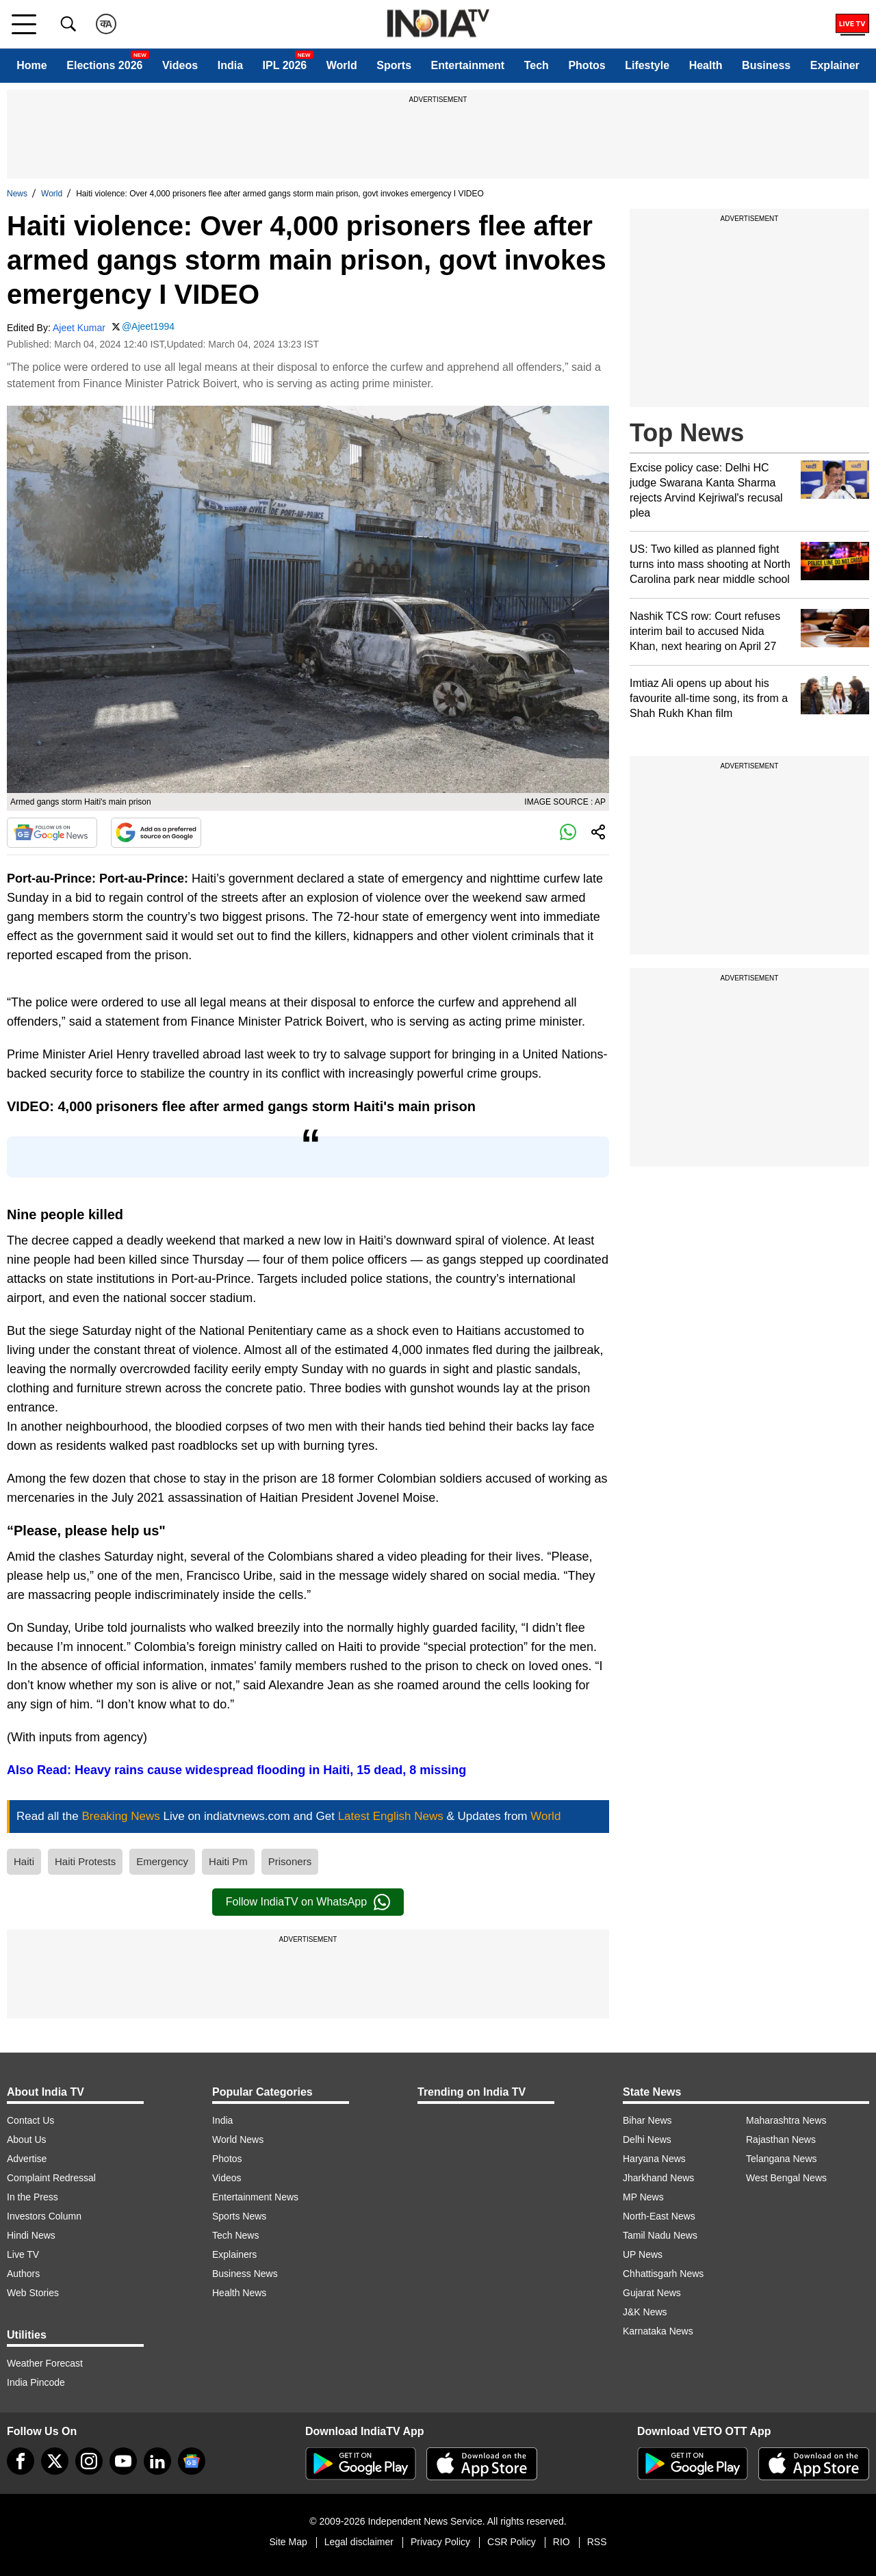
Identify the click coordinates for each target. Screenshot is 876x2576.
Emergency (162, 1861)
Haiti (24, 1861)
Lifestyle (647, 65)
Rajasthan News (781, 2139)
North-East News (659, 2216)
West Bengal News (786, 2177)
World (341, 65)
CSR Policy (511, 2541)
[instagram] (89, 2461)
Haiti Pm (228, 1861)
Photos (586, 65)
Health (706, 65)
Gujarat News (652, 2292)
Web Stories (33, 2292)
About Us (27, 2139)
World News (237, 2139)
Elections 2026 (104, 65)
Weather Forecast (45, 2363)
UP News (642, 2254)
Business (766, 65)
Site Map (288, 2541)
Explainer (835, 65)
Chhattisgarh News (663, 2273)
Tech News (235, 2235)
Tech (536, 65)
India (230, 65)
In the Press (32, 2196)
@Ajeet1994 (148, 326)
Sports (393, 65)
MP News (643, 2196)
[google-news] (191, 2461)
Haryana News (654, 2158)
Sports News (239, 2216)
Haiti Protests (85, 1861)
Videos (180, 65)
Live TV (23, 2254)
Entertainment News (255, 2196)
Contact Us (30, 2120)
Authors (23, 2273)
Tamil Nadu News (660, 2235)
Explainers (234, 2254)
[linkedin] (157, 2461)
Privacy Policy (440, 2541)
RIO (561, 2541)
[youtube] (123, 2461)
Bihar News (647, 2120)
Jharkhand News (658, 2177)
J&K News (645, 2311)
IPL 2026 (285, 65)
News (17, 193)
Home (31, 65)
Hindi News (31, 2235)
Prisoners (289, 1861)
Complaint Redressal (51, 2177)
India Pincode (36, 2382)
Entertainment (468, 65)
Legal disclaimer (359, 2541)
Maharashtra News (786, 2120)
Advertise (27, 2158)
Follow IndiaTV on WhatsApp (308, 1902)
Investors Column (44, 2216)
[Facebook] (20, 2461)
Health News (239, 2292)
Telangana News (781, 2158)
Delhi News (647, 2139)
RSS (597, 2541)
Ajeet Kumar (79, 327)
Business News (245, 2273)
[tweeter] (54, 2461)
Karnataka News (658, 2331)
